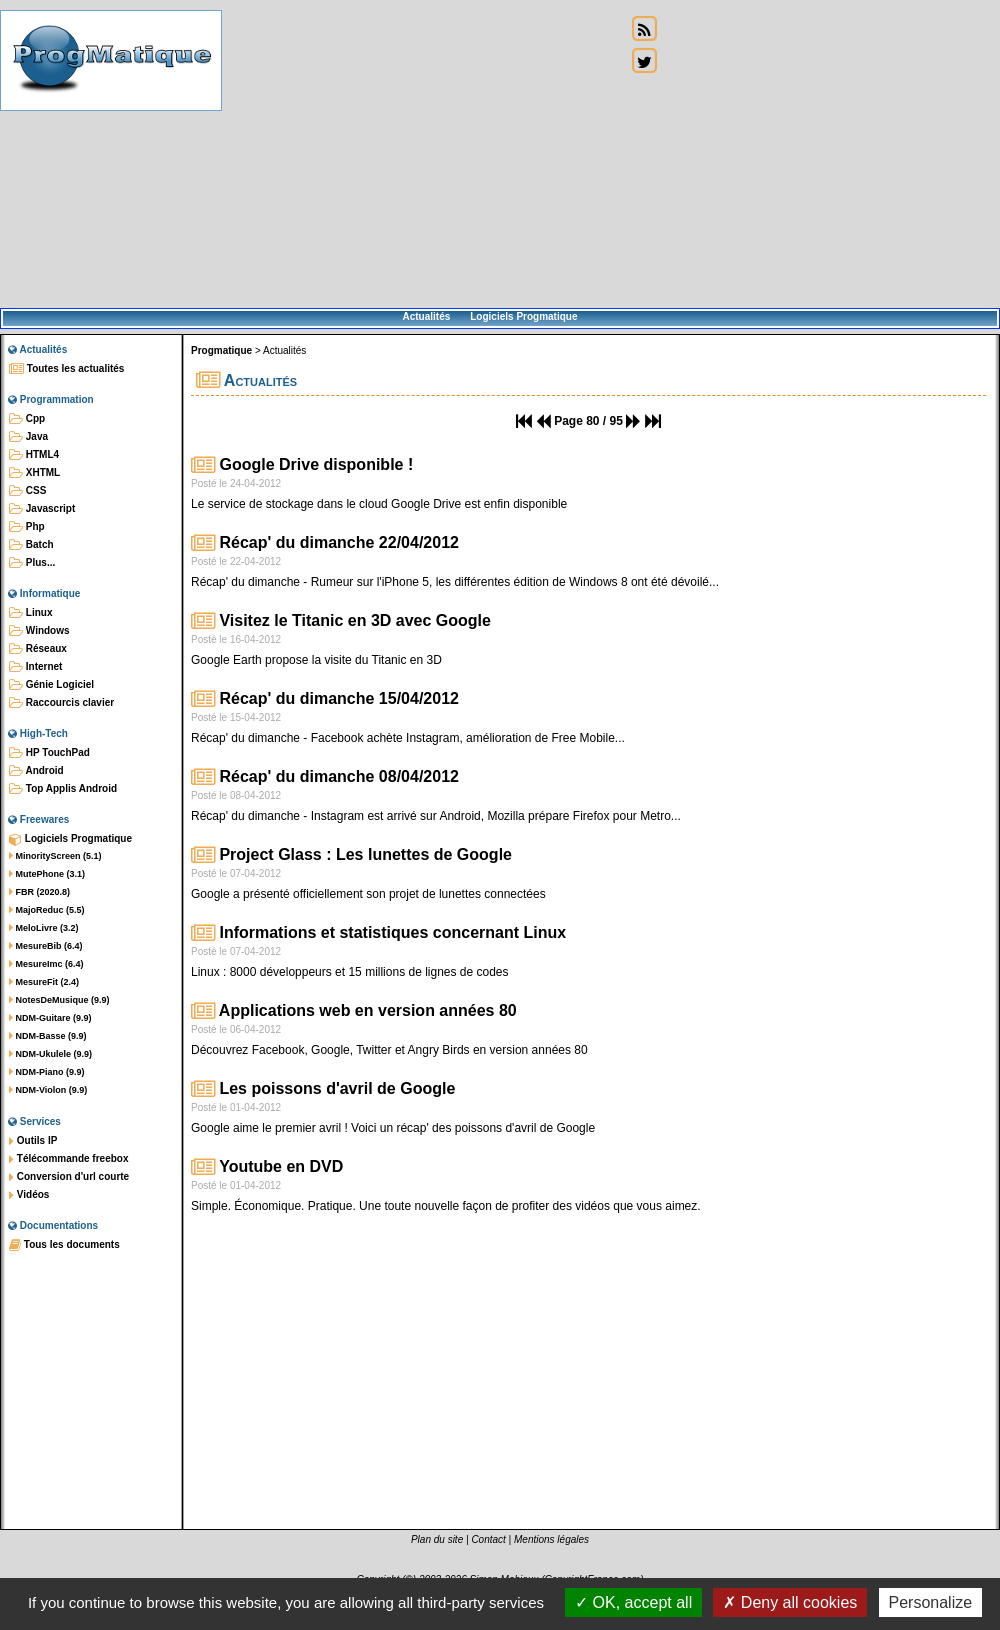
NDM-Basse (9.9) (48, 1036)
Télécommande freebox (68, 1159)
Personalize (931, 1602)
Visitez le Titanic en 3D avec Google (341, 620)
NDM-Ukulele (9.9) (50, 1054)
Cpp (27, 419)
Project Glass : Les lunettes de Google (351, 854)
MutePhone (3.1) (47, 874)
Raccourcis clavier (61, 703)
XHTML (34, 473)
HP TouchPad (49, 753)
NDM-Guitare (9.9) (50, 1018)
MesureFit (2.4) (44, 982)
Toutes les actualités (66, 369)
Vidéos (29, 1195)
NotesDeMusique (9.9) (59, 1000)
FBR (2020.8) (39, 892)
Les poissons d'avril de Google (323, 1088)
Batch (31, 545)
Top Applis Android (63, 789)
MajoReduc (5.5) (47, 910)
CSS (27, 491)
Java (28, 437)
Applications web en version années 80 (354, 1010)
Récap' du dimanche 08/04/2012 (325, 776)
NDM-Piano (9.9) (47, 1072)
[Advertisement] (424, 155)
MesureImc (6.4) (46, 964)
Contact (488, 1539)
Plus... (32, 563)
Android (36, 771)
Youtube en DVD (267, 1166)
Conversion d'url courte (69, 1177)
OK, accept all (633, 1602)
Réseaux (38, 649)
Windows (39, 631)
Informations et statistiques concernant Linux (378, 932)
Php (27, 527)
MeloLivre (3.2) (44, 928)
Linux (30, 613)
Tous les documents (64, 1245)
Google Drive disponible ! (302, 464)
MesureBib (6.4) (46, 946)
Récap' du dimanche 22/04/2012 (325, 542)
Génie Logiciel (51, 685)
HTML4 (34, 455)
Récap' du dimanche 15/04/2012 (325, 698)
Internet (35, 667)
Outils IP (33, 1141)
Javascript (42, 509)
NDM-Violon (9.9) (48, 1090)
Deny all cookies (790, 1602)
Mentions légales (551, 1539)
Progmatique (221, 350)
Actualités (426, 316)
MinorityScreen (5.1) (55, 856)
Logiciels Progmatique (523, 316)
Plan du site (437, 1539)
